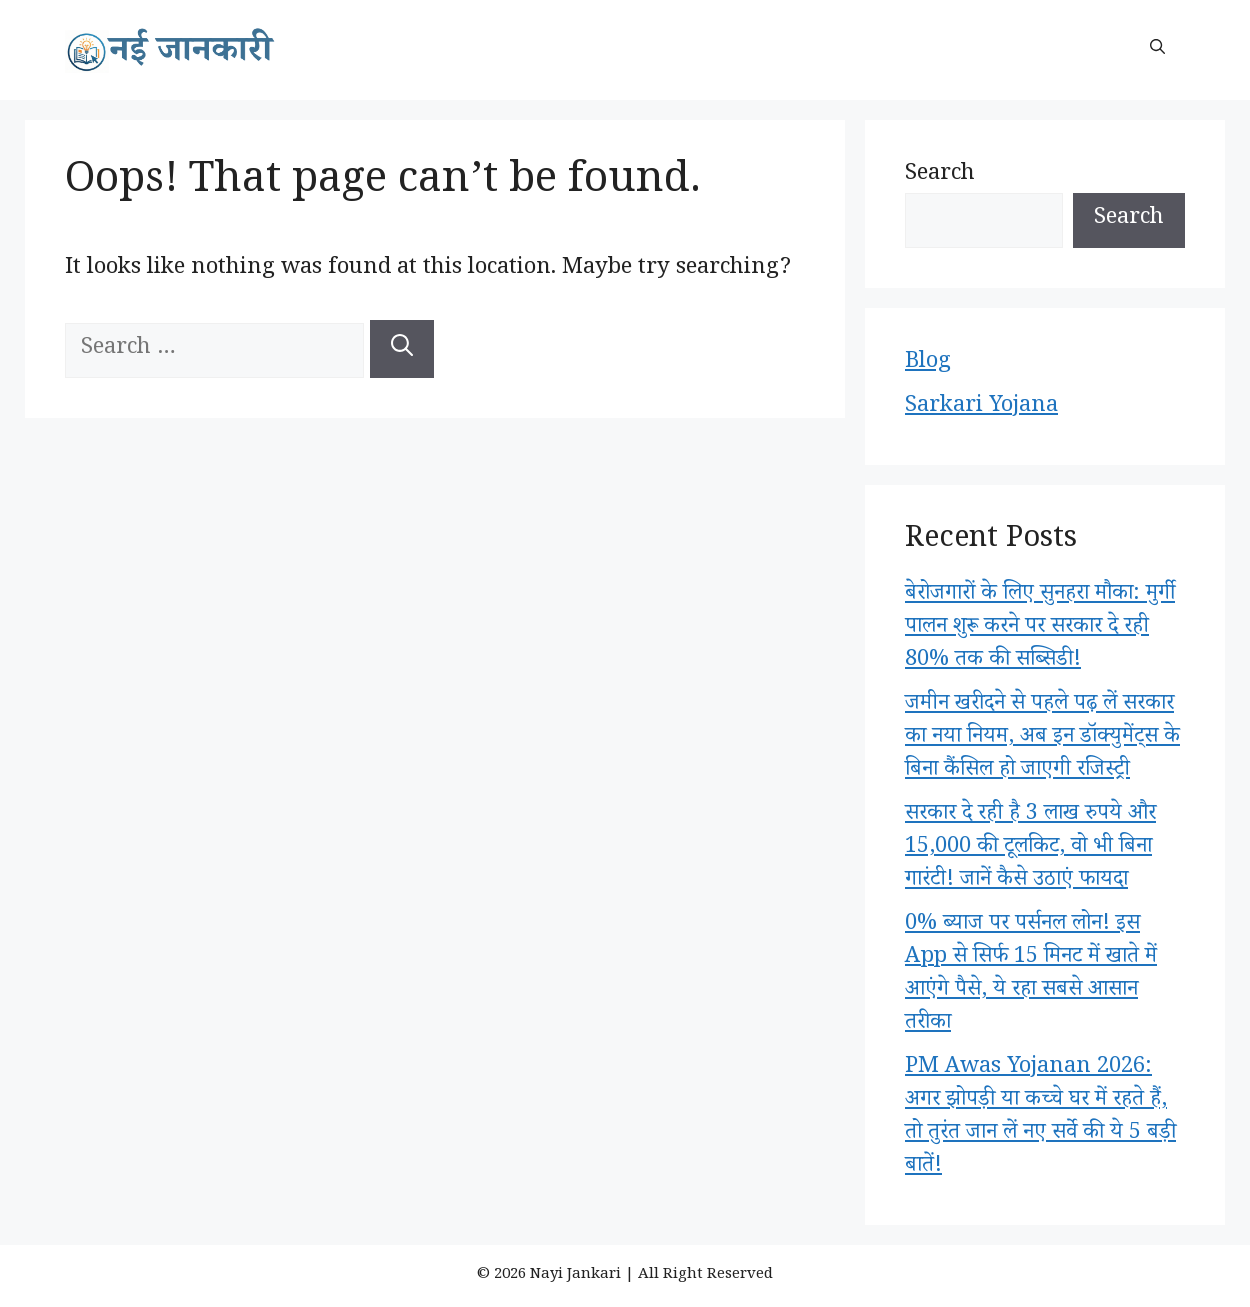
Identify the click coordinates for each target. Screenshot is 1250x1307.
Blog (928, 364)
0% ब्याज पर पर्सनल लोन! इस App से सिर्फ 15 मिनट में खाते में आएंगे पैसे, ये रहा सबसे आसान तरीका (1031, 975)
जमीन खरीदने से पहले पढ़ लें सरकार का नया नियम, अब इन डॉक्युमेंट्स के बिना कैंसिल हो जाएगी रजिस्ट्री (1042, 739)
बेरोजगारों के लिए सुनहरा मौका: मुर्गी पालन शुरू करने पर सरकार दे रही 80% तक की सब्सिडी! (1040, 629)
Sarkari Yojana (981, 408)
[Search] (402, 349)
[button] (1157, 50)
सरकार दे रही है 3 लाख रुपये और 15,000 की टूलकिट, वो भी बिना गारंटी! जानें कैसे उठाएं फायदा (1030, 849)
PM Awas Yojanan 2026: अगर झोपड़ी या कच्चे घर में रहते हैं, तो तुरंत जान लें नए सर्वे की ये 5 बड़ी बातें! (1040, 1118)
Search (940, 176)
